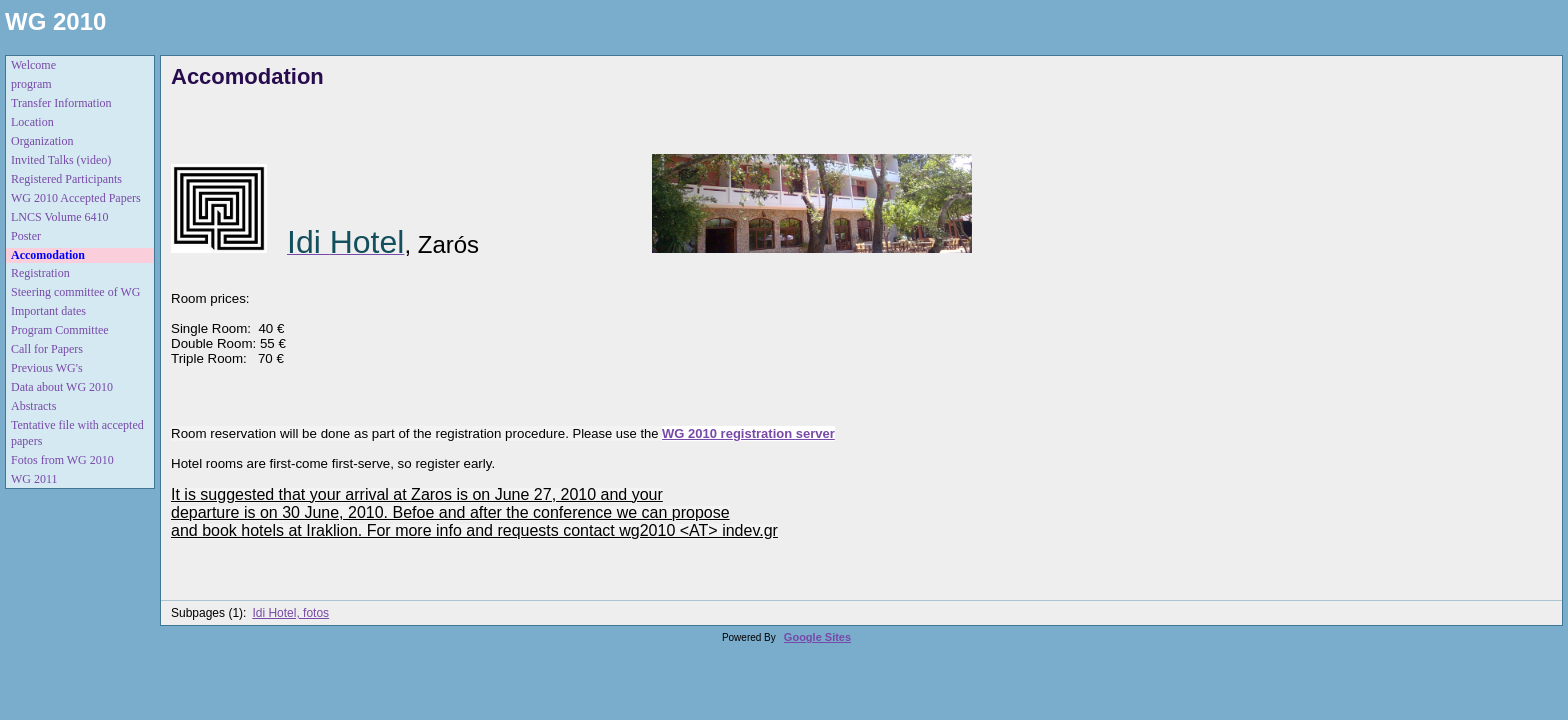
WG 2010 (55, 21)
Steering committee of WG (75, 292)
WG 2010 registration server (748, 433)
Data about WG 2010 (62, 387)
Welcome (33, 65)
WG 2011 (34, 479)
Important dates (48, 311)
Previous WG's (47, 368)
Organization (42, 141)
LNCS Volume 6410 (60, 217)
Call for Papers (47, 349)
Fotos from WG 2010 (62, 460)
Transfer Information (61, 103)
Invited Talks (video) (61, 160)
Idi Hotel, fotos (290, 613)
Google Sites (817, 637)
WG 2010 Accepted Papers (76, 198)
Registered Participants (66, 179)
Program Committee (60, 330)
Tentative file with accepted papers (77, 433)
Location (32, 122)
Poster (26, 236)
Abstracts (33, 406)
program (31, 84)
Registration (40, 273)
